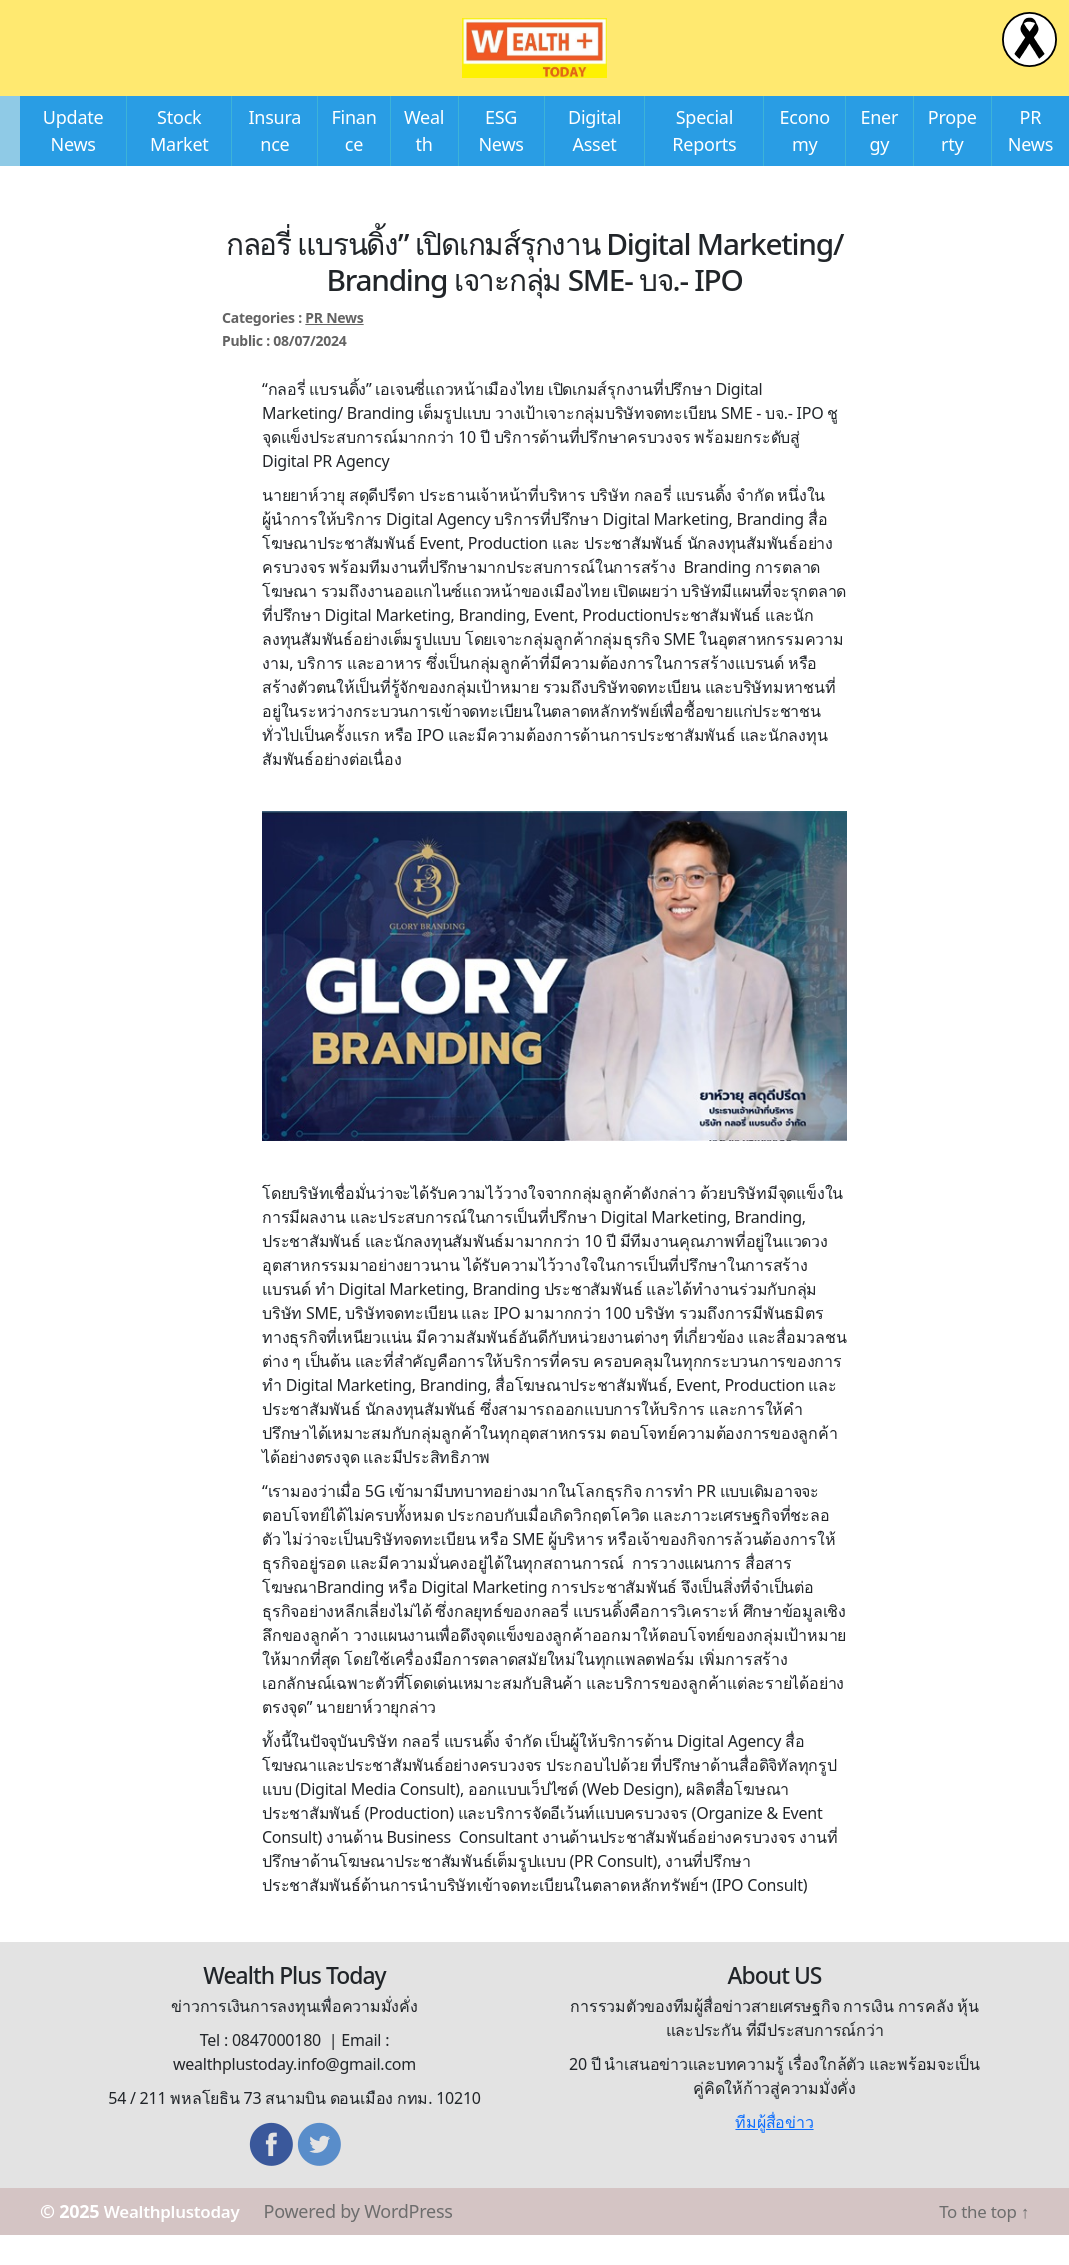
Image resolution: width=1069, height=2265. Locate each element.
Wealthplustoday (178, 2241)
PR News (334, 347)
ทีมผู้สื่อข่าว (774, 2152)
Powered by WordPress (371, 2241)
